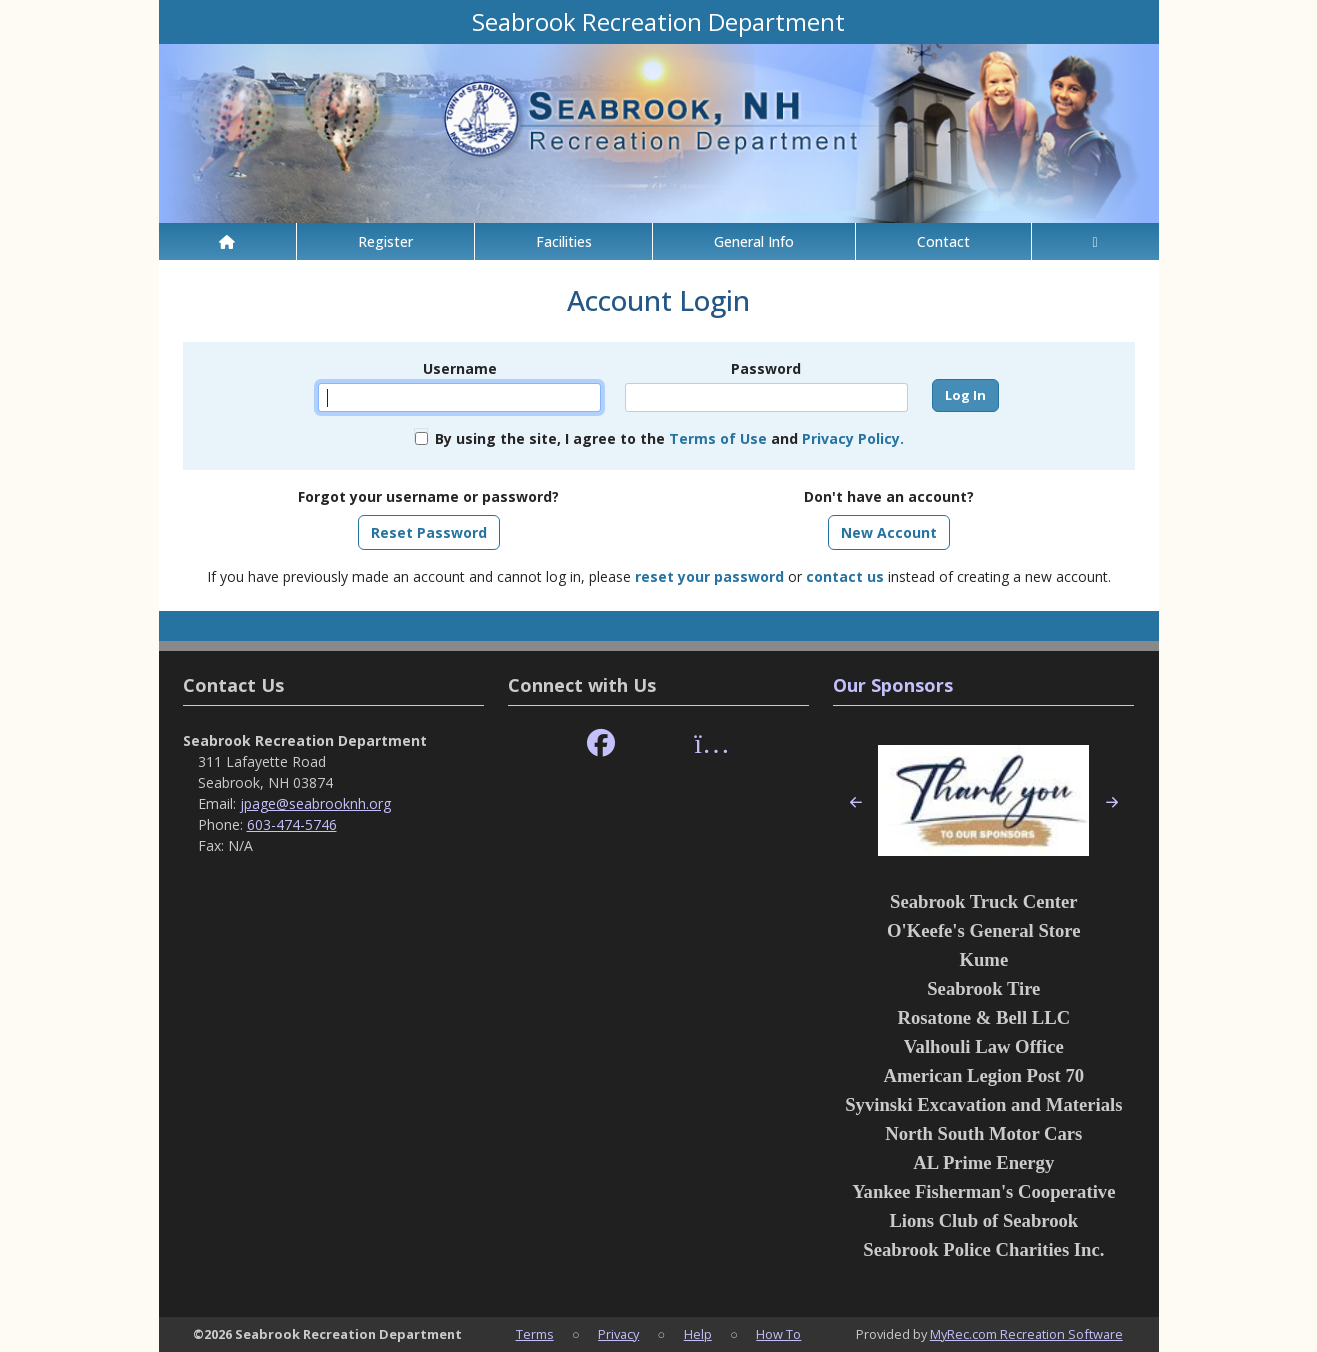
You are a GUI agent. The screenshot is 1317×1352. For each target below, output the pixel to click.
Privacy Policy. (853, 438)
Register (385, 241)
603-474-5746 (292, 824)
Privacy (618, 1334)
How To (778, 1334)
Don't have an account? (889, 496)
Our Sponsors (893, 685)
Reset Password (429, 532)
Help (698, 1334)
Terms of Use (718, 438)
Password (766, 368)
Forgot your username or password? (428, 496)
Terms (535, 1334)
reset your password (709, 576)
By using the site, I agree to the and (669, 438)
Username (460, 368)
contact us (845, 576)
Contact (943, 241)
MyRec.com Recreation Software (1026, 1334)
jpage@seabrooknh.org (315, 803)
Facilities (564, 241)
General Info (754, 241)
